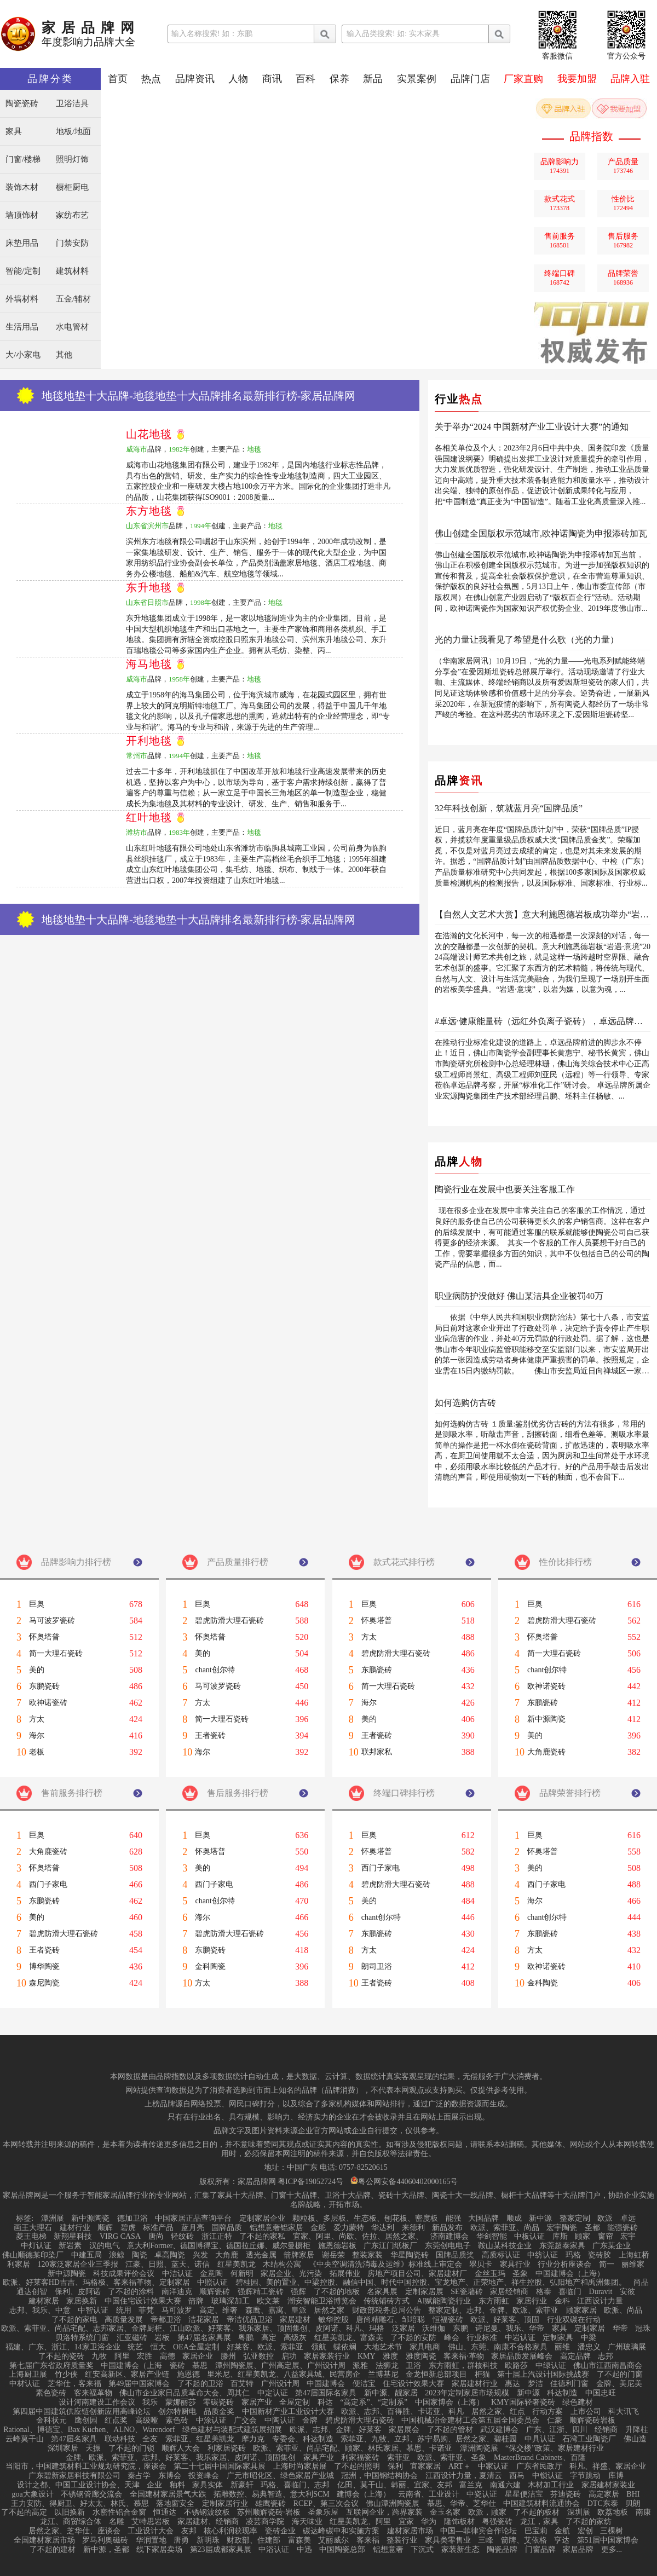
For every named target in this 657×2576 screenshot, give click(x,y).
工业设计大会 (151, 2531)
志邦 (605, 2356)
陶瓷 (139, 2255)
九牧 (99, 2356)
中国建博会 (326, 2384)
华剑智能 (491, 2236)
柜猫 (482, 2374)
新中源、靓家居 (391, 2393)
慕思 (200, 2366)
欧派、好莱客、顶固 (504, 2320)
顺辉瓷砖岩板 (592, 2420)
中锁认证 (547, 2476)
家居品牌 (578, 2550)
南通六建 (505, 2485)
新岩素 (70, 2246)
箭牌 (196, 2301)
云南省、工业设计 (428, 2494)
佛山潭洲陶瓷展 (392, 2504)
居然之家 (329, 2310)
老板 (36, 1752)
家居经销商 (509, 2292)
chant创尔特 (214, 1670)
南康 (643, 2512)
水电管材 (72, 327)
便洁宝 (364, 2384)
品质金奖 (219, 2412)
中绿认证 (550, 2366)
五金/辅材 (73, 299)
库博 (616, 2476)
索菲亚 (398, 2458)
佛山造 (635, 2439)
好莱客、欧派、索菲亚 (265, 2347)
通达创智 (31, 2292)
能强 (453, 2218)
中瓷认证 (481, 2494)
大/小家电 (23, 355)
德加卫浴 (132, 2218)
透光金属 (261, 2255)
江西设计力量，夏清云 (463, 2476)
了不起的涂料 (131, 2292)
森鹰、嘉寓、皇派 (276, 2310)
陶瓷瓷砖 (21, 104)
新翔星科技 (73, 2236)
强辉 (298, 2292)
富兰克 (470, 2485)
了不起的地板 (337, 2292)
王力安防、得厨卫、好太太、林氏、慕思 (80, 2504)
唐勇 (181, 2540)
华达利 (382, 2228)
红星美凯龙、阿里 (360, 2522)
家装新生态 (460, 2550)
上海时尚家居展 (300, 2466)
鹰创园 (85, 2420)
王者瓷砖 (210, 1736)
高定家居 (604, 2494)
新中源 (540, 2218)
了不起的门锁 (131, 2448)
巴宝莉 (536, 2531)
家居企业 (197, 2356)
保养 (339, 79)
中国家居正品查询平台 (193, 2218)
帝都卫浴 (166, 2320)
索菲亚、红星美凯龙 (199, 2439)
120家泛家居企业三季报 (78, 2264)
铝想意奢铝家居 (276, 2228)
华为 (428, 2522)
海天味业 (307, 2522)
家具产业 (318, 2458)
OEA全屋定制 (196, 2347)
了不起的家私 (262, 2236)
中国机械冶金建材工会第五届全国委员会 (470, 2420)
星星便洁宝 (524, 2494)
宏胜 (144, 2356)
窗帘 (605, 2236)
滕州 (228, 2356)
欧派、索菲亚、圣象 (451, 2458)
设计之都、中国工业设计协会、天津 (78, 2485)
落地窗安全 (175, 2504)
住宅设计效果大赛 (413, 2384)
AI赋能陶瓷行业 (444, 2301)
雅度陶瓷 (421, 2356)
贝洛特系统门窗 (82, 2338)
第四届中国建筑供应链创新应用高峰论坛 (82, 2412)
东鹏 (460, 2328)
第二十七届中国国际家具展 (220, 2466)
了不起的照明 (357, 2466)
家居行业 (531, 2301)
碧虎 (128, 2228)
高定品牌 (575, 2356)
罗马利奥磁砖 (105, 2540)
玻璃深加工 (230, 2301)
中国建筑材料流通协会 (541, 2504)
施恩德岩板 (337, 2246)
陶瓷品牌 (502, 2550)
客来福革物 (93, 2393)
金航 (562, 2531)
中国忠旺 (600, 2393)
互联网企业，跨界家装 (384, 2512)
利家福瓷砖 (360, 2458)
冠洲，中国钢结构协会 (379, 2476)
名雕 (116, 2522)
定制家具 (558, 2338)
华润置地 (151, 2540)
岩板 (162, 2338)
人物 (238, 79)
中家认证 (493, 2466)
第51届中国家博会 (607, 2540)
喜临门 (569, 2292)
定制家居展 (424, 2292)
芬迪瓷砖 (565, 2494)
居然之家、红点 (498, 2412)
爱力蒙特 (348, 2228)
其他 (64, 355)
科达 (325, 2402)
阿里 (122, 2356)
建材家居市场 (410, 2531)
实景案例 (416, 79)
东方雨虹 (494, 2301)
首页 (118, 79)
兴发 (200, 2255)
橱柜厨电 (72, 187)
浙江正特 (216, 2236)
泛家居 (403, 2328)
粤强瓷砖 (497, 2522)
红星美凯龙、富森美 (348, 2338)
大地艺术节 (383, 2347)
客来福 (367, 2540)
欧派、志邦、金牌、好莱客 (336, 2430)
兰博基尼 (383, 2374)
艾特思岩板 (150, 2522)
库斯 (560, 2236)
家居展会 (404, 2430)
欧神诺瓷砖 (48, 1703)
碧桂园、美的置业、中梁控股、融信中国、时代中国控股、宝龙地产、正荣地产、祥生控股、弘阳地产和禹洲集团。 (430, 2282)
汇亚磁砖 (132, 2338)
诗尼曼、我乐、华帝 (509, 2328)
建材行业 (75, 2228)
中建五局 (86, 2255)
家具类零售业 (448, 2540)
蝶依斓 (344, 2347)
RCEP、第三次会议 (326, 2504)
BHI (632, 2494)
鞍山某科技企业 (505, 2246)
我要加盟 (577, 79)
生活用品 (21, 327)
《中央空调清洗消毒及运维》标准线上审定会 (385, 2264)
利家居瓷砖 (227, 2448)
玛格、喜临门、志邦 (295, 2485)
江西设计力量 (600, 2301)
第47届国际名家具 (325, 2393)
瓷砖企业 (280, 2531)
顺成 (514, 2218)
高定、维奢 (218, 2310)
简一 (606, 2264)
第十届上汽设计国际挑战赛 (543, 2374)
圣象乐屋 (323, 2512)
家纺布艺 (72, 215)
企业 (154, 2485)
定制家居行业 (225, 2504)
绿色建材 (577, 2402)
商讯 (272, 79)
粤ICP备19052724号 (310, 2182)
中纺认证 (542, 2255)
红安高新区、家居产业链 (127, 2374)
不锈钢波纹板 (207, 2512)
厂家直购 (523, 79)
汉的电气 (104, 2246)
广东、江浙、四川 (556, 2430)
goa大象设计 (33, 2494)
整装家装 (367, 2255)
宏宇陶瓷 (561, 2228)
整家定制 (575, 2218)
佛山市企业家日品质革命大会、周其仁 (184, 2393)
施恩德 (188, 2374)
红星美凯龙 (236, 2264)
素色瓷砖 (51, 2393)
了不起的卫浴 (200, 2384)
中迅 (304, 2550)
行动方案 (547, 2412)
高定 (268, 2338)
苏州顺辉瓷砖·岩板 (269, 2512)
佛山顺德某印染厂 (33, 2255)
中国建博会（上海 (131, 2366)
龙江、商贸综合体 (70, 2522)
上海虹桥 (634, 2255)
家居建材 (295, 2320)
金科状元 (51, 2420)
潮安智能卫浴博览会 (321, 2301)
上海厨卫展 (28, 2374)
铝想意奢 (388, 2550)
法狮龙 (387, 2366)
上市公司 (585, 2412)
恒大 (158, 2347)
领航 (318, 2347)
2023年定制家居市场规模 (467, 2393)
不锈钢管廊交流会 (91, 2494)
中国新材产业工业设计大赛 (288, 2412)
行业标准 (481, 2338)
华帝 (620, 2328)
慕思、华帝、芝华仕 (461, 2504)
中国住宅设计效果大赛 (143, 2301)
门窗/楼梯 (23, 159)
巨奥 (36, 1604)
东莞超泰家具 (562, 2246)
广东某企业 (611, 2246)
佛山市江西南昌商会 (607, 2366)
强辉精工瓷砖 (261, 2292)
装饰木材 (21, 187)
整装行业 (402, 2540)
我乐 (150, 2402)
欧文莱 (268, 2301)
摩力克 (252, 2439)
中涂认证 (211, 2420)
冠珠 (642, 2328)
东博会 (169, 2476)
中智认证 (93, 2310)
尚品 (641, 2282)
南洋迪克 (177, 2292)
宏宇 (628, 2236)
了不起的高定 (24, 2512)
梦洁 (535, 2384)
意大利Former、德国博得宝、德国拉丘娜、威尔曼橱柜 (218, 2246)
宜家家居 (425, 2466)
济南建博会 (449, 2236)
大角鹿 (226, 2255)
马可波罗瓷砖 (52, 1621)
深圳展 (578, 2512)
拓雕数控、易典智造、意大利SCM (272, 2494)
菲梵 (146, 2310)
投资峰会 (203, 2476)
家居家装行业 (327, 2356)
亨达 (561, 2540)
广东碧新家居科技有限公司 (74, 2476)
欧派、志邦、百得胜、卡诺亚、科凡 (402, 2412)
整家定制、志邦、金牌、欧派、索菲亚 (493, 2310)
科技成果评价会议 (123, 2274)
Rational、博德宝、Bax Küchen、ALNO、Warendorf (89, 2430)
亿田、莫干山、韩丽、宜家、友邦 (394, 2485)
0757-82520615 (363, 2167)
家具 (13, 132)
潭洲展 (52, 2218)
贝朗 (633, 2504)
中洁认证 (177, 2274)
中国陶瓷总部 (342, 2550)
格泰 (543, 2292)
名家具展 (382, 2292)
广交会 (245, 2420)
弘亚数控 (258, 2356)
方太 (36, 1719)
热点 (151, 79)
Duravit (601, 2292)
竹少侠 (66, 2374)
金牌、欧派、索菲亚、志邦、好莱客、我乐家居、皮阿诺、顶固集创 (181, 2458)
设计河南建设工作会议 (97, 2402)
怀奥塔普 (44, 1637)
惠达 (512, 2384)
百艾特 (241, 2384)
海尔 (36, 1736)
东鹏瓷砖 (44, 1686)
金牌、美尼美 (619, 2384)
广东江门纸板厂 (390, 2246)
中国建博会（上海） (569, 2274)
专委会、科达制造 (302, 2439)
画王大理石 (33, 2228)
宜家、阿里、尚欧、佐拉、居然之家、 (358, 2236)
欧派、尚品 (623, 2310)
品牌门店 (470, 79)
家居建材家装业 (608, 2485)
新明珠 (208, 2540)
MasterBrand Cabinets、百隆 (540, 2458)
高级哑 (146, 2420)
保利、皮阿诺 (78, 2292)
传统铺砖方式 (387, 2301)
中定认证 (272, 2393)
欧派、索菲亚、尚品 (504, 2228)
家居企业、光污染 (291, 2274)
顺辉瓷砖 (214, 2292)
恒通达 (164, 2512)
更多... (612, 2550)
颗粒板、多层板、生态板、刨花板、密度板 (365, 2218)
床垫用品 (21, 243)
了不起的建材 (53, 2550)
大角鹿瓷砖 (546, 1752)
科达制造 (562, 2393)
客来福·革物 (463, 2356)
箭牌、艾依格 (524, 2540)
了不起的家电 (74, 2320)
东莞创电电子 (448, 2246)
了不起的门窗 (620, 2374)
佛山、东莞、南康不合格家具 (498, 2347)
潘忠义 (589, 2347)
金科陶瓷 (210, 1967)
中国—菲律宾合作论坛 (478, 2531)
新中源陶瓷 (546, 1719)
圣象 (520, 2274)
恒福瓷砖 (448, 2320)
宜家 (406, 2522)
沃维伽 (433, 2328)
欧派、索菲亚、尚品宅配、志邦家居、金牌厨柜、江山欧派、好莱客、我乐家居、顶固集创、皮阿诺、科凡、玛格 (192, 2328)
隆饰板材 (459, 2522)
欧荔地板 (612, 2512)
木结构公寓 (282, 2264)
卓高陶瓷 (169, 2255)
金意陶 (211, 2274)
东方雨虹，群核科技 (463, 2366)
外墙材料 (21, 299)
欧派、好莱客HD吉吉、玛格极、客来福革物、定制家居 (96, 2282)
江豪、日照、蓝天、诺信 (167, 2264)
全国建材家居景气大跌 (168, 2494)
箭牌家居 (299, 2255)
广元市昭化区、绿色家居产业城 (280, 2476)
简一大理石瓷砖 (56, 1653)
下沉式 (422, 2550)
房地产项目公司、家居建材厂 (417, 2274)
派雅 (360, 2366)
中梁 (588, 2338)
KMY (367, 2356)
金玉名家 (445, 2512)
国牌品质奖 (455, 2255)
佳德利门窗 (569, 2384)
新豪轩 (241, 2485)
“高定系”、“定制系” (373, 2402)
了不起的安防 (413, 2338)
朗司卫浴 (376, 1967)
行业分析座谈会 (564, 2264)
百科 (305, 79)
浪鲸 (116, 2255)
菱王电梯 (31, 2236)
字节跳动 (585, 2476)
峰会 (451, 2338)
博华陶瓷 (44, 1967)
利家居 (18, 2264)
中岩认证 (520, 2338)
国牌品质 (226, 2228)
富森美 (299, 2540)
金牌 (310, 2420)
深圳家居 (63, 2448)
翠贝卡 (480, 2264)
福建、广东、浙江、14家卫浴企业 (62, 2347)
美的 (36, 1670)
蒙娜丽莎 (180, 2402)
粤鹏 (245, 2338)
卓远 (628, 2218)
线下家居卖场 (159, 2550)
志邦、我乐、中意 (40, 2310)
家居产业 (256, 2402)
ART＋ (459, 2466)
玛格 (573, 2255)
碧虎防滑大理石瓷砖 (229, 1621)
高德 (167, 2356)
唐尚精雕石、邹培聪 (390, 2320)
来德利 (413, 2228)
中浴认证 (273, 2550)
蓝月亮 (192, 2228)
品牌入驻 (630, 79)
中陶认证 (279, 2420)
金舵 (318, 2228)
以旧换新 (69, 2512)
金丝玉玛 (490, 2274)
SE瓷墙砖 (466, 2292)
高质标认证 (501, 2255)
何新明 (241, 2274)
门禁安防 (72, 243)
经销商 (606, 2430)
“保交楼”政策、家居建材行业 (554, 2448)
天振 (93, 2448)
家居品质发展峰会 (521, 2356)
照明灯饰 (72, 159)
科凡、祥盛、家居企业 (607, 2466)
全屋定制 (294, 2402)
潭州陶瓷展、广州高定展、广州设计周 (280, 2366)
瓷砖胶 (599, 2255)
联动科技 (120, 2439)
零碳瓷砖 (218, 2402)
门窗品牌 (540, 2550)
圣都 (592, 2228)
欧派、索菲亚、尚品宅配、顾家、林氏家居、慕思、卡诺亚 (352, 2448)
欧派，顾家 (487, 2512)
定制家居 (589, 2328)
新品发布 (447, 2228)
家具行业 (515, 2264)
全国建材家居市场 (44, 2540)
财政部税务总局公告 (386, 2310)
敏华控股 (333, 2320)
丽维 (562, 2347)
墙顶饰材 (21, 215)
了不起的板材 (537, 2512)
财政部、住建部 (253, 2540)
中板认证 (529, 2236)
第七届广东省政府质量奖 (51, 2366)
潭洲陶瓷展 (479, 2448)
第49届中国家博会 (139, 2384)
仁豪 (554, 2420)
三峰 (485, 2540)
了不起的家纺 (589, 2522)
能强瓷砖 (622, 2228)
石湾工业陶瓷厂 (589, 2439)
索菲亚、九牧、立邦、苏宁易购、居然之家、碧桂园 (429, 2439)
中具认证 (540, 2439)
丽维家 (632, 2264)
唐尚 (156, 2236)
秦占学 (139, 2476)
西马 (517, 2476)
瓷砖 (177, 2366)
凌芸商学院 (265, 2522)
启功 (289, 2356)
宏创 (585, 2531)
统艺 (135, 2347)
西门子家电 (48, 1884)
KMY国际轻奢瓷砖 (523, 2402)
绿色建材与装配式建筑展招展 (232, 2430)
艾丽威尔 (333, 2540)
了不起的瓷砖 (61, 2356)
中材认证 (24, 2384)
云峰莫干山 (24, 2439)
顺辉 (105, 2228)
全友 (150, 2439)
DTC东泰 (602, 2504)
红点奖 (116, 2420)
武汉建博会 (499, 2430)
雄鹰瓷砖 (270, 2504)
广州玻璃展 (627, 2347)
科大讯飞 (623, 2412)
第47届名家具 (74, 2439)
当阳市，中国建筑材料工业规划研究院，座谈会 (85, 2466)
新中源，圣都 (106, 2550)
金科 (562, 2301)
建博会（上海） (363, 2494)
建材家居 (43, 2301)
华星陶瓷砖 (409, 2255)
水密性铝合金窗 (119, 2512)
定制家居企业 (262, 2218)
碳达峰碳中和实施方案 (341, 2531)
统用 (123, 2310)
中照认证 (212, 2282)
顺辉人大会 (181, 2448)
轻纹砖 (182, 2236)
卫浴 (413, 2366)
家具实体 (207, 2485)
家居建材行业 (475, 2384)
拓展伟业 (345, 2274)
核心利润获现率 (230, 2531)
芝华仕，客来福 (74, 2384)
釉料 (177, 2485)
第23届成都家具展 (220, 2550)
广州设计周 (280, 2384)
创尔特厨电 (177, 2412)
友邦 (189, 2531)
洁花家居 (203, 2320)
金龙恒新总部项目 (436, 2374)
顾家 (582, 2236)
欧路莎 (516, 2366)
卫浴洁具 (72, 104)
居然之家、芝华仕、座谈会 (74, 2531)
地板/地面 (73, 132)
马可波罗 (177, 2310)
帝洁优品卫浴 (250, 2320)
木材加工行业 (551, 2485)
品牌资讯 (195, 79)
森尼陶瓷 (44, 1983)
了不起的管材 (450, 2430)
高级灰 (295, 2338)
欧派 (605, 2218)
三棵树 (611, 2531)
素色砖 (176, 2420)
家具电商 (425, 2347)
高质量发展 (124, 2320)
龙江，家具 (539, 2522)
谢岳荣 (333, 2255)
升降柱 (636, 2430)
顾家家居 (581, 2310)
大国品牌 (483, 2218)
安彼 (627, 2292)
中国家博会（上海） (449, 2402)
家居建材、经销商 (208, 2522)
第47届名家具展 (204, 2338)
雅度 (390, 2356)
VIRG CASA (120, 2236)
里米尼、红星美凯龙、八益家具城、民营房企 (283, 2374)
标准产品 (158, 2228)
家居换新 (81, 2301)
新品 (373, 79)
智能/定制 (23, 271)
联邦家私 (376, 1752)
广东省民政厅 (539, 2466)
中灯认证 (36, 2246)
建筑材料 (72, 271)
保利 (395, 2466)
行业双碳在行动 (574, 2320)
